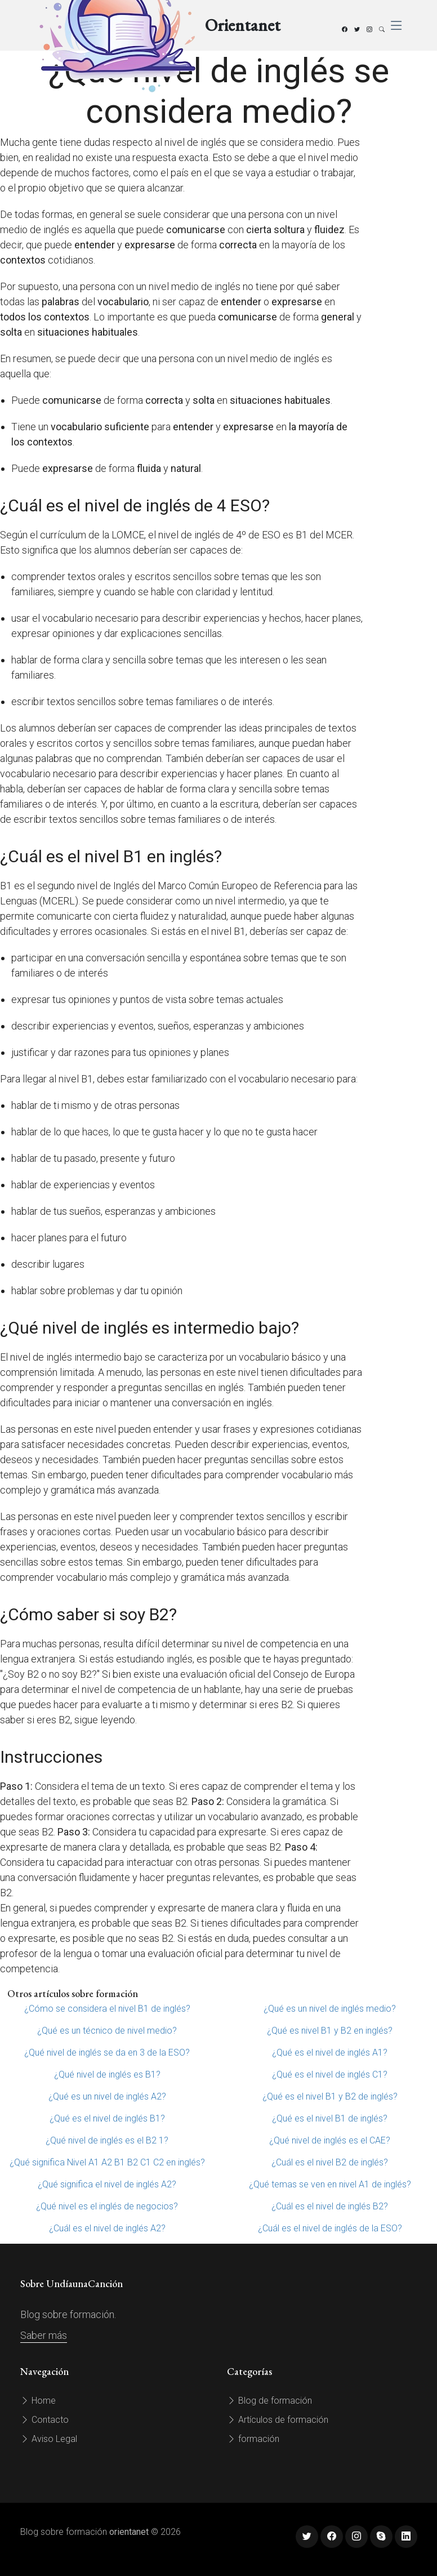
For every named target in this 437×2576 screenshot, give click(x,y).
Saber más (43, 2335)
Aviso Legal (48, 2439)
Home (38, 2400)
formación (253, 2439)
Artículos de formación (277, 2419)
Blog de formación (269, 2400)
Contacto (44, 2419)
